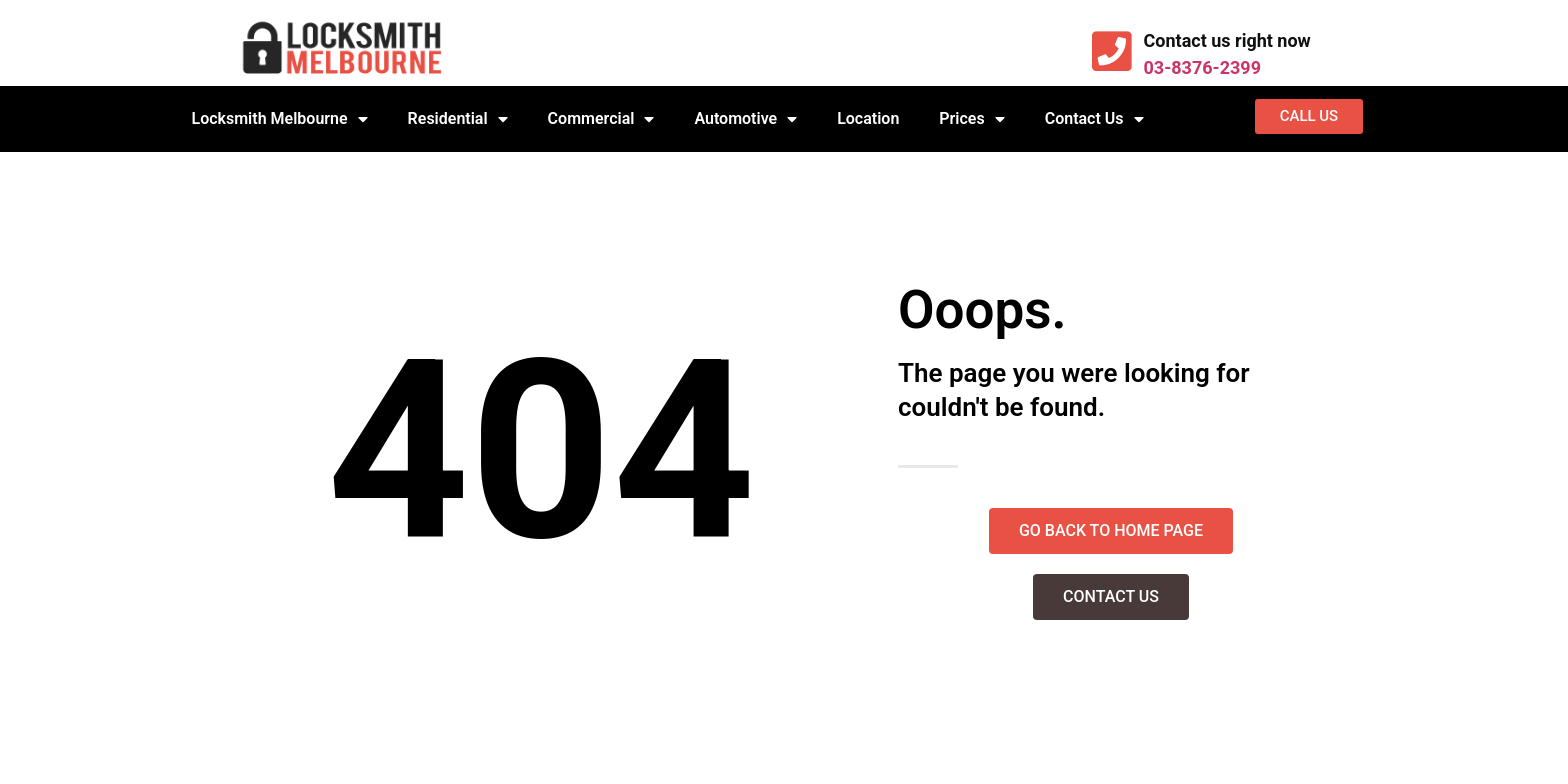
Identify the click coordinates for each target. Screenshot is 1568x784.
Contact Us (1094, 119)
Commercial (601, 119)
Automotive (745, 119)
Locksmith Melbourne (280, 119)
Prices (971, 119)
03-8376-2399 (1202, 67)
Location (868, 118)
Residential (458, 119)
